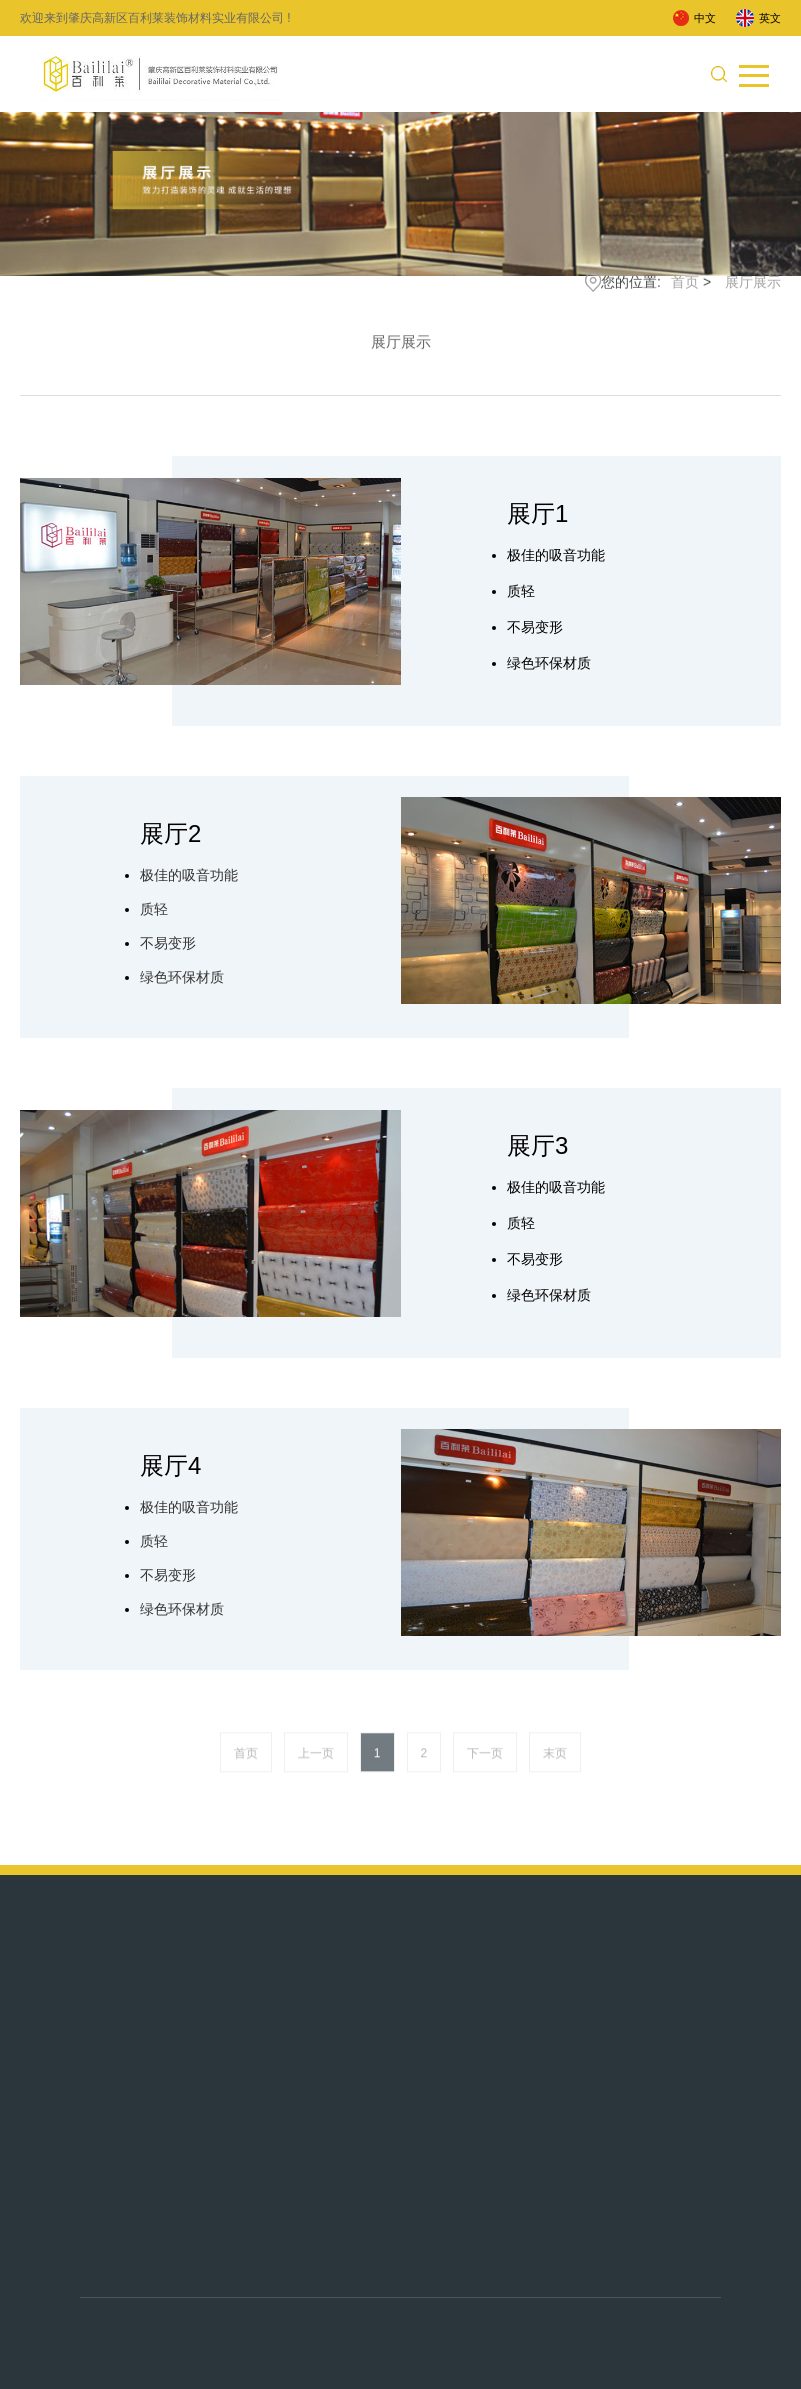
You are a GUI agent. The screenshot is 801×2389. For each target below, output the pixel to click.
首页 (685, 287)
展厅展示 (753, 287)
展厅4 (170, 1465)
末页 (555, 1766)
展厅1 (537, 513)
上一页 (316, 1766)
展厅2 (170, 833)
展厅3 (537, 1145)
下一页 (485, 1766)
